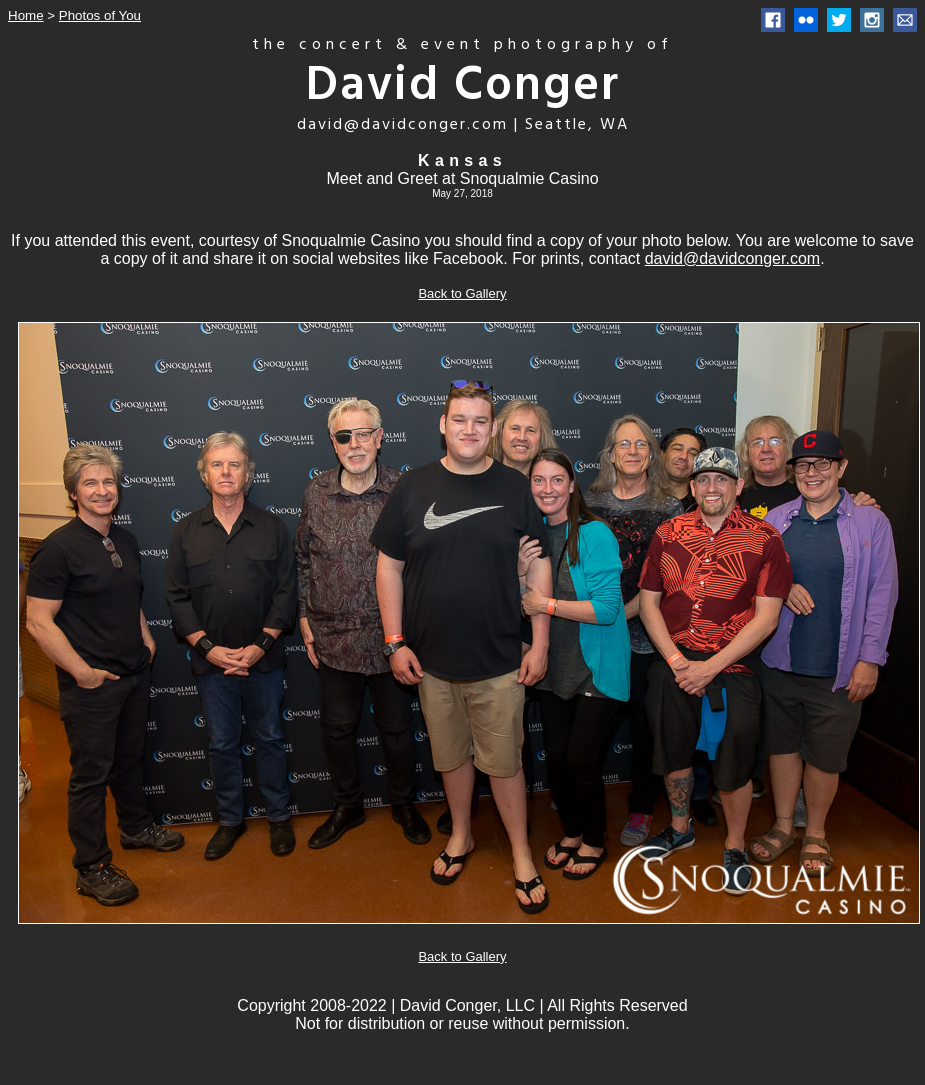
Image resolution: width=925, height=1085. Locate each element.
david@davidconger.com (732, 258)
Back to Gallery (462, 293)
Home (26, 15)
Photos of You (100, 15)
